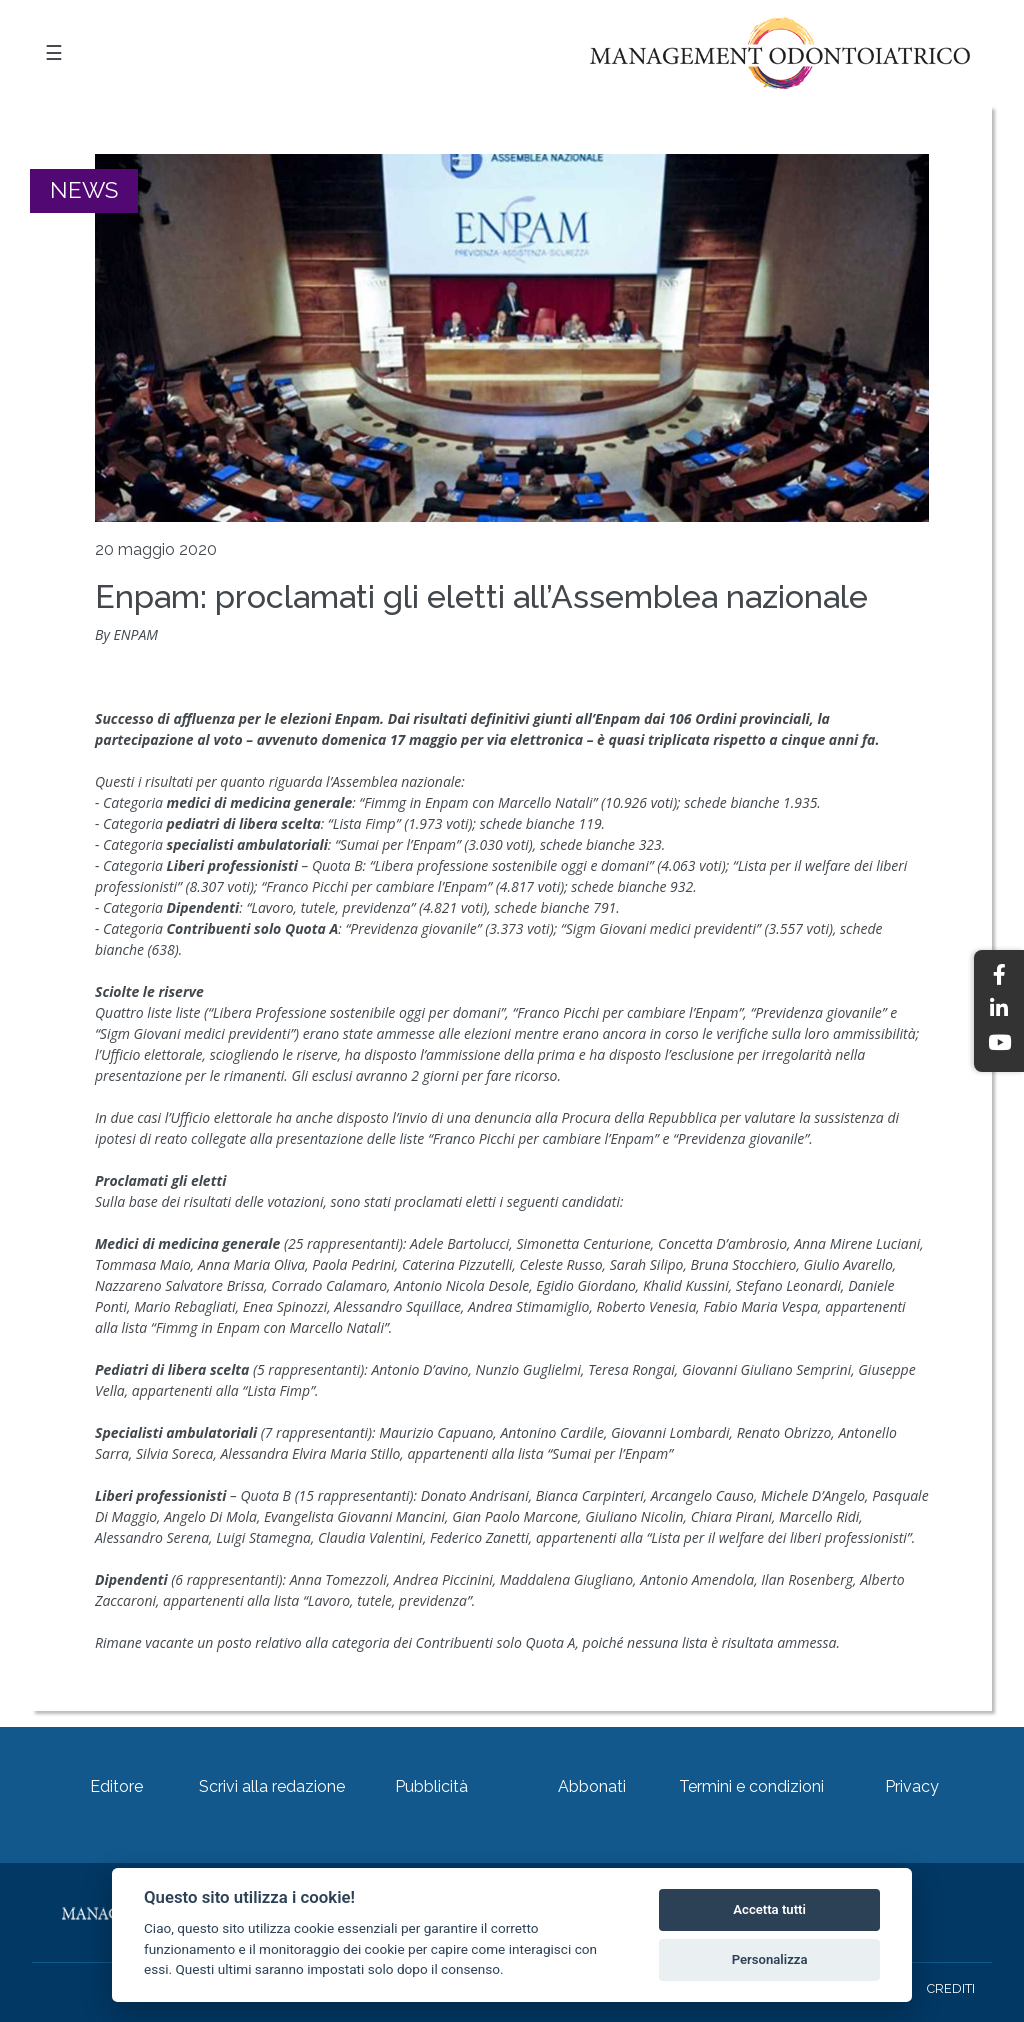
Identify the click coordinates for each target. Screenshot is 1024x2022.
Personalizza (770, 1959)
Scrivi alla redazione (272, 1786)
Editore (116, 1786)
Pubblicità (431, 1786)
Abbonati (592, 1786)
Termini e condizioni (751, 1786)
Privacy (912, 1786)
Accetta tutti (769, 1909)
